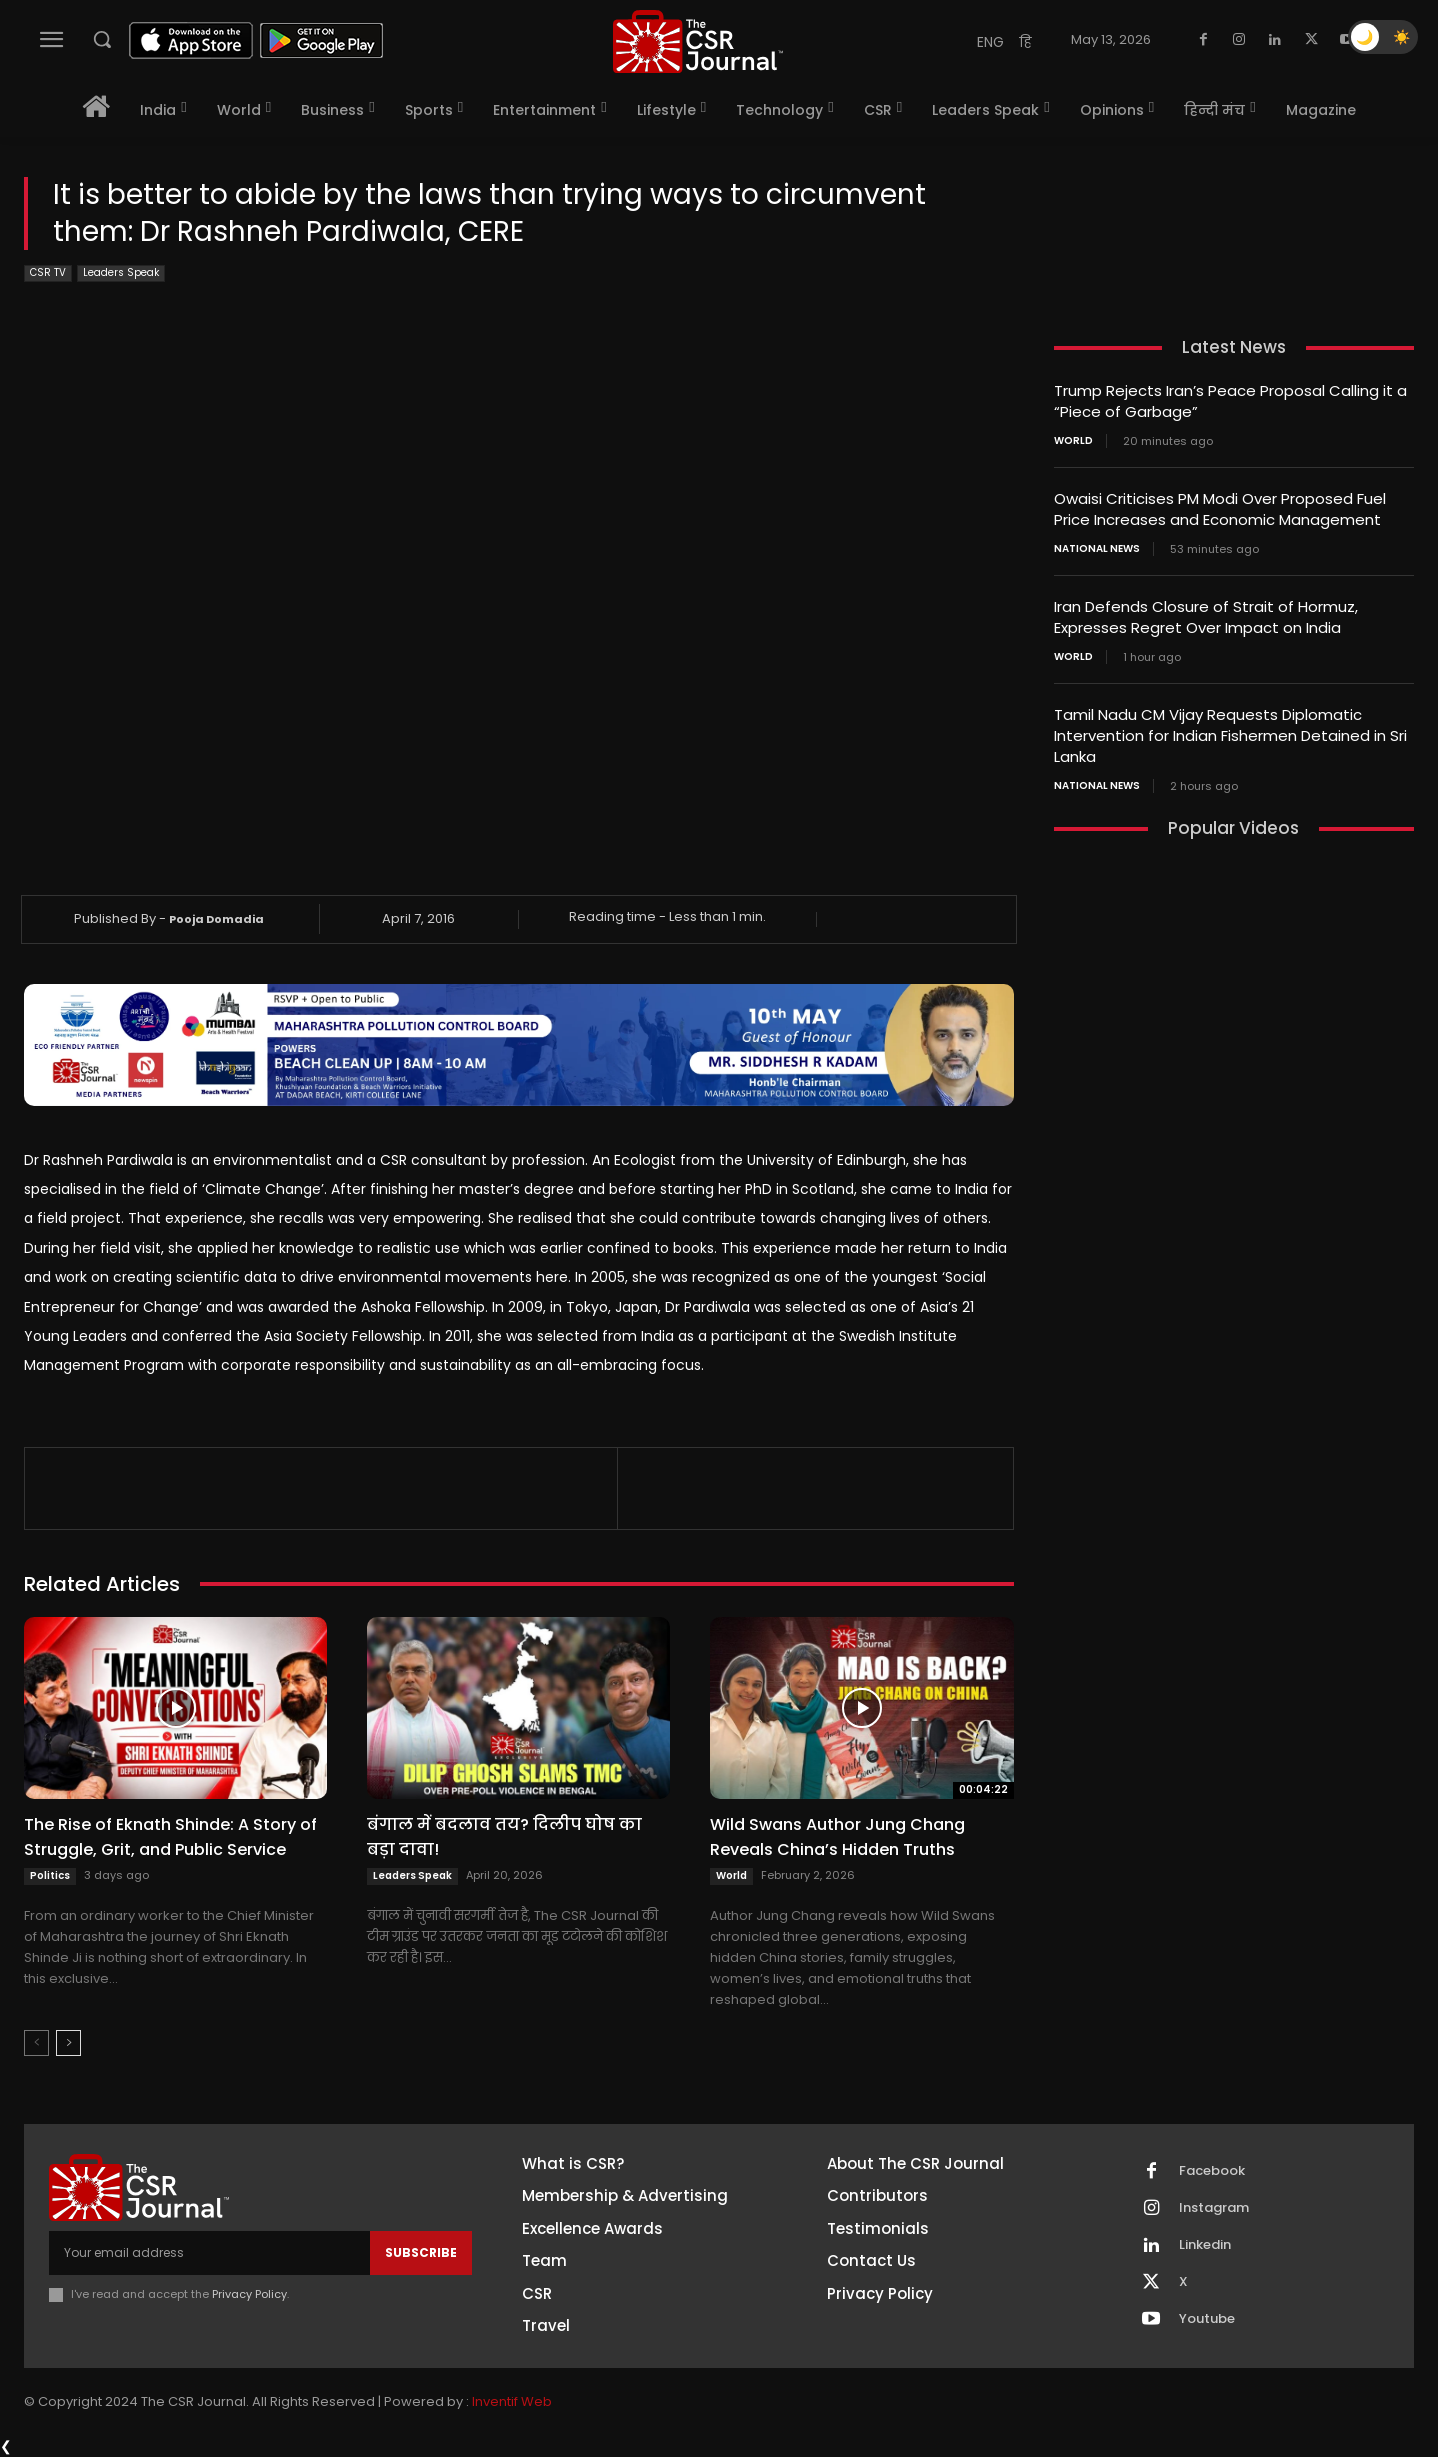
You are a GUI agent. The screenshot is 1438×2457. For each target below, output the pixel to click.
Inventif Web (512, 2401)
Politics (50, 1875)
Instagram (1214, 2208)
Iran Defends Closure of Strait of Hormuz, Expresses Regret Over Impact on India (1206, 617)
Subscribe (421, 2252)
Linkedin (1205, 2245)
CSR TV (48, 273)
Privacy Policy (249, 2294)
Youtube (1207, 2319)
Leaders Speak (121, 273)
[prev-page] (36, 2043)
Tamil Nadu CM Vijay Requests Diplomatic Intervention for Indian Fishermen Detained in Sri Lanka (1230, 735)
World (731, 1875)
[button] (102, 39)
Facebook (1212, 2171)
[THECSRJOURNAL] (697, 41)
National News (1097, 549)
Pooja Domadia (216, 919)
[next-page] (68, 2043)
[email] (209, 2253)
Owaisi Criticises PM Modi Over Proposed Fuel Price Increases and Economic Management (1220, 509)
